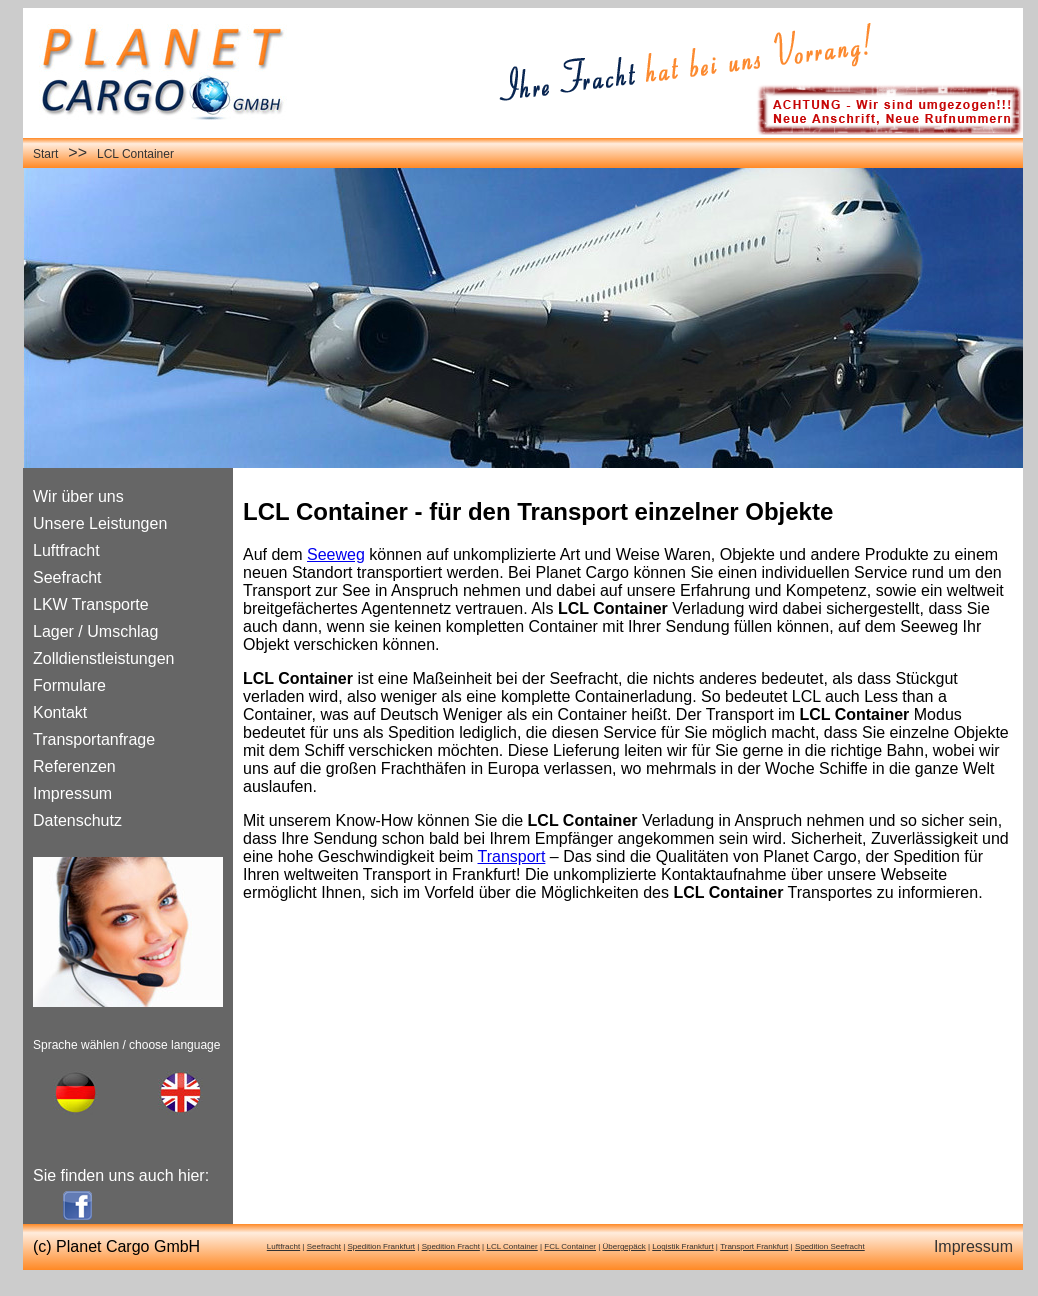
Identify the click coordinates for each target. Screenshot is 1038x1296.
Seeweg (336, 554)
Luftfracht (66, 550)
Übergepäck (624, 1246)
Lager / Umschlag (95, 631)
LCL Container (135, 154)
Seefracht (67, 577)
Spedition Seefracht (830, 1246)
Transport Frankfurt (754, 1246)
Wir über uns (78, 496)
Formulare (69, 685)
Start (45, 154)
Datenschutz (77, 820)
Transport (512, 856)
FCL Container (570, 1246)
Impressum (72, 793)
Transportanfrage (94, 739)
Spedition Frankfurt (381, 1246)
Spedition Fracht (451, 1246)
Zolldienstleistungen (103, 658)
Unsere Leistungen (100, 523)
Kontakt (60, 712)
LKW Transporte (91, 604)
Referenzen (74, 766)
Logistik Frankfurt (682, 1246)
